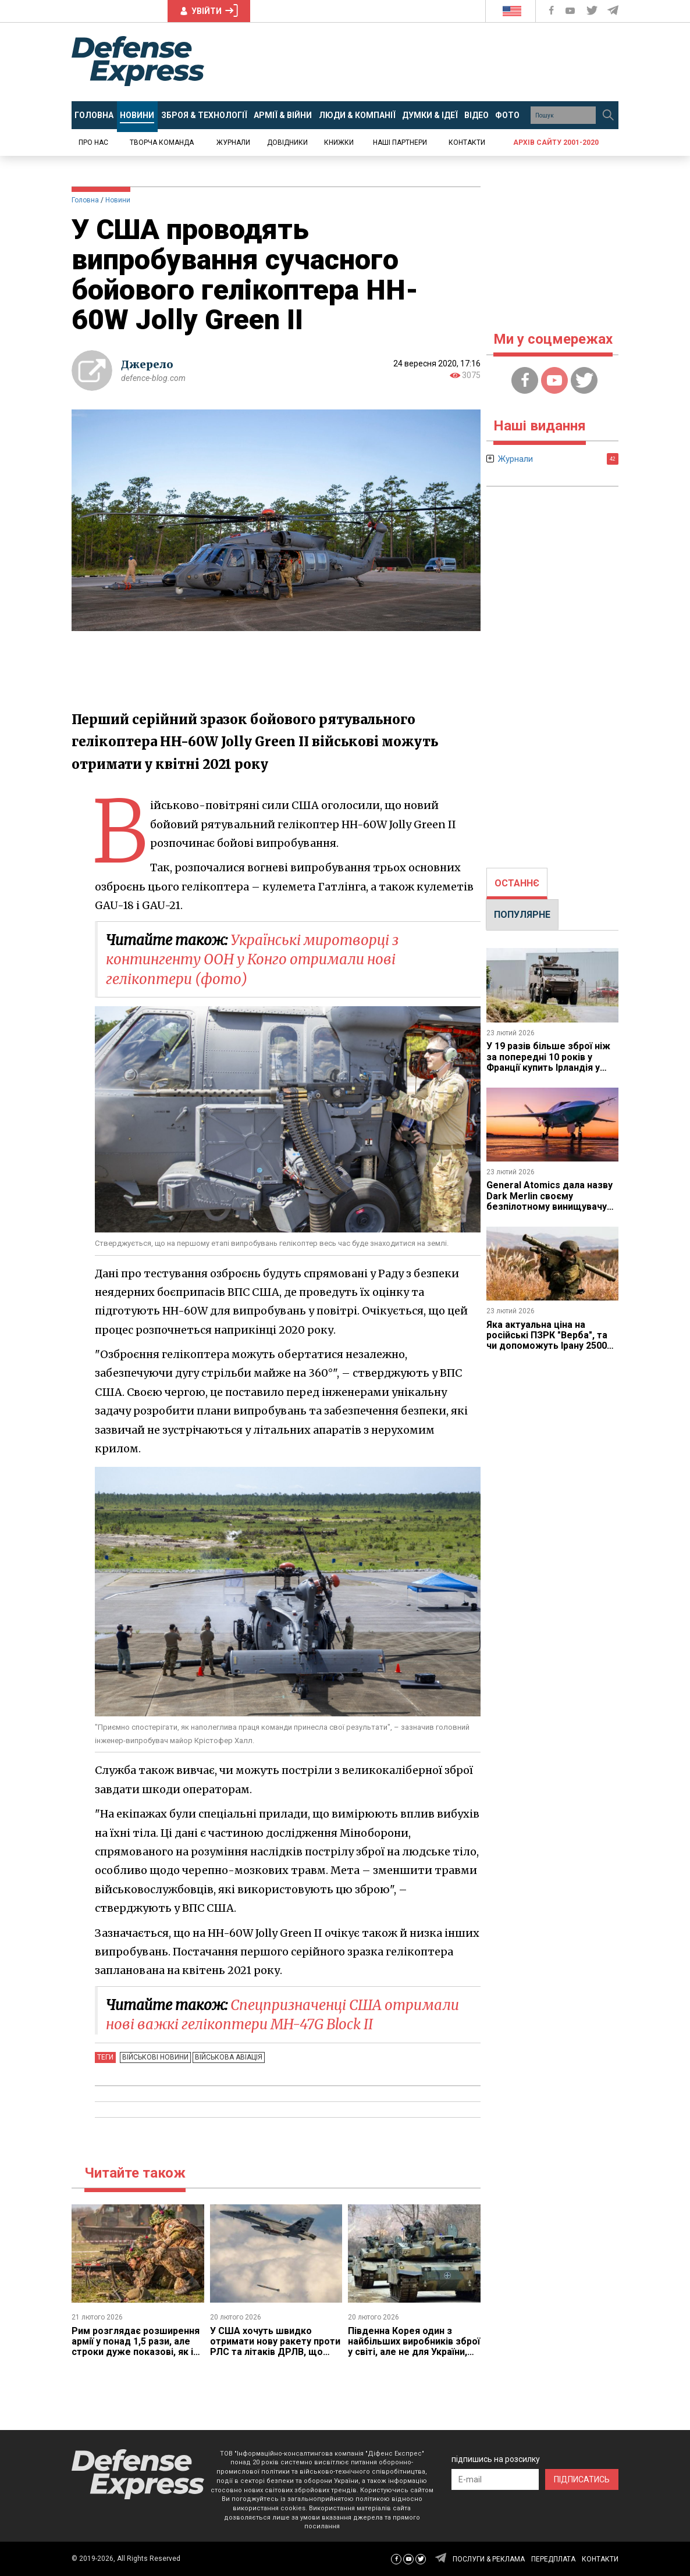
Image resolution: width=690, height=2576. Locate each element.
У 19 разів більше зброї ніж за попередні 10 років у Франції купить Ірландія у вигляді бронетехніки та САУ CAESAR (552, 1068)
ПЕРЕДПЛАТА (553, 2559)
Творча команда (162, 142)
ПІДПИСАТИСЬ (582, 2479)
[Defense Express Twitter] (593, 10)
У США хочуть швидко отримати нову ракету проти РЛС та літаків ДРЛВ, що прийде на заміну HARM (275, 2346)
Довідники (287, 142)
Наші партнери (400, 142)
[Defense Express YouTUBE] (571, 10)
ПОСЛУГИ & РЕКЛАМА (489, 2559)
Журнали (233, 142)
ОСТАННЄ (517, 883)
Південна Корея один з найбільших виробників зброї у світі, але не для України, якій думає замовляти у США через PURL (414, 2352)
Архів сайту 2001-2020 (556, 142)
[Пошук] (607, 115)
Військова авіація (228, 2057)
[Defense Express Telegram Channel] (613, 10)
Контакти (467, 142)
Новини (117, 200)
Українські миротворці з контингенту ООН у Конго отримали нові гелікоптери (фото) (252, 959)
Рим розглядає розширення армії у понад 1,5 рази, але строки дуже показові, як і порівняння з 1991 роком (136, 2346)
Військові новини (155, 2057)
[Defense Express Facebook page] (552, 10)
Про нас (93, 142)
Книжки (339, 142)
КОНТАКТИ (600, 2559)
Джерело (147, 364)
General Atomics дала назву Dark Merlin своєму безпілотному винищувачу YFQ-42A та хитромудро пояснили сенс (549, 1207)
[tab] (516, 883)
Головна (85, 200)
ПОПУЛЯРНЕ (522, 914)
